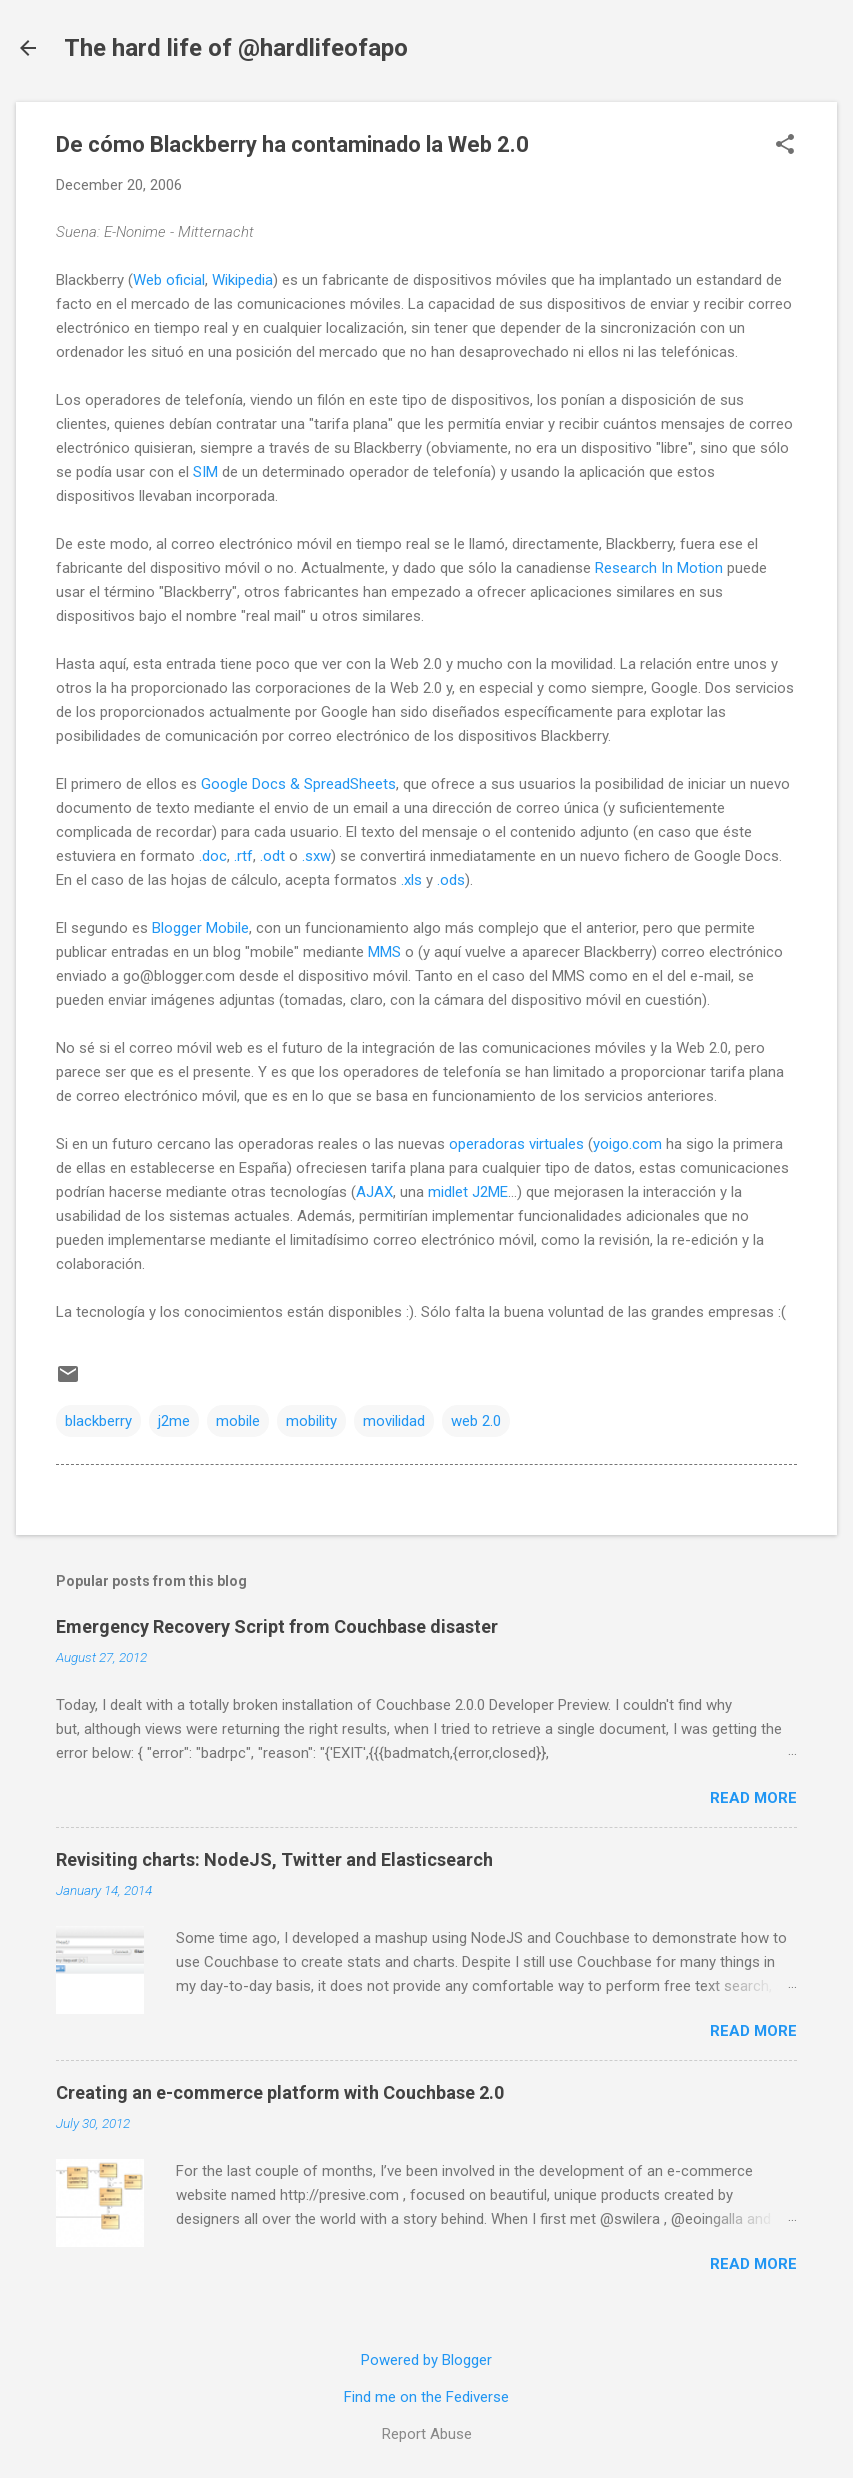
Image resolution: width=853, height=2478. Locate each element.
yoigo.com (627, 1144)
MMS (384, 952)
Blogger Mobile (200, 928)
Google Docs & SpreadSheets (298, 784)
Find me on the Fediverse (426, 2397)
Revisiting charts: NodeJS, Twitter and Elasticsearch (274, 1859)
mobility (311, 1421)
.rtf (243, 856)
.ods (451, 880)
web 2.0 (476, 1421)
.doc (213, 856)
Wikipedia (242, 280)
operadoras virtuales (516, 1144)
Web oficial (169, 280)
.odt (272, 856)
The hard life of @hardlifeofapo (236, 48)
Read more (753, 1798)
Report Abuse (427, 2434)
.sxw (316, 856)
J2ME (490, 1192)
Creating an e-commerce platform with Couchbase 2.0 (280, 2092)
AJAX (374, 1192)
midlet (448, 1192)
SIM (205, 472)
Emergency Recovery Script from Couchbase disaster (277, 1626)
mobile (238, 1421)
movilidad (394, 1421)
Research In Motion (659, 568)
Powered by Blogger (426, 2360)
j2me (174, 1421)
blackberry (98, 1421)
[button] (785, 146)
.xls (411, 880)
